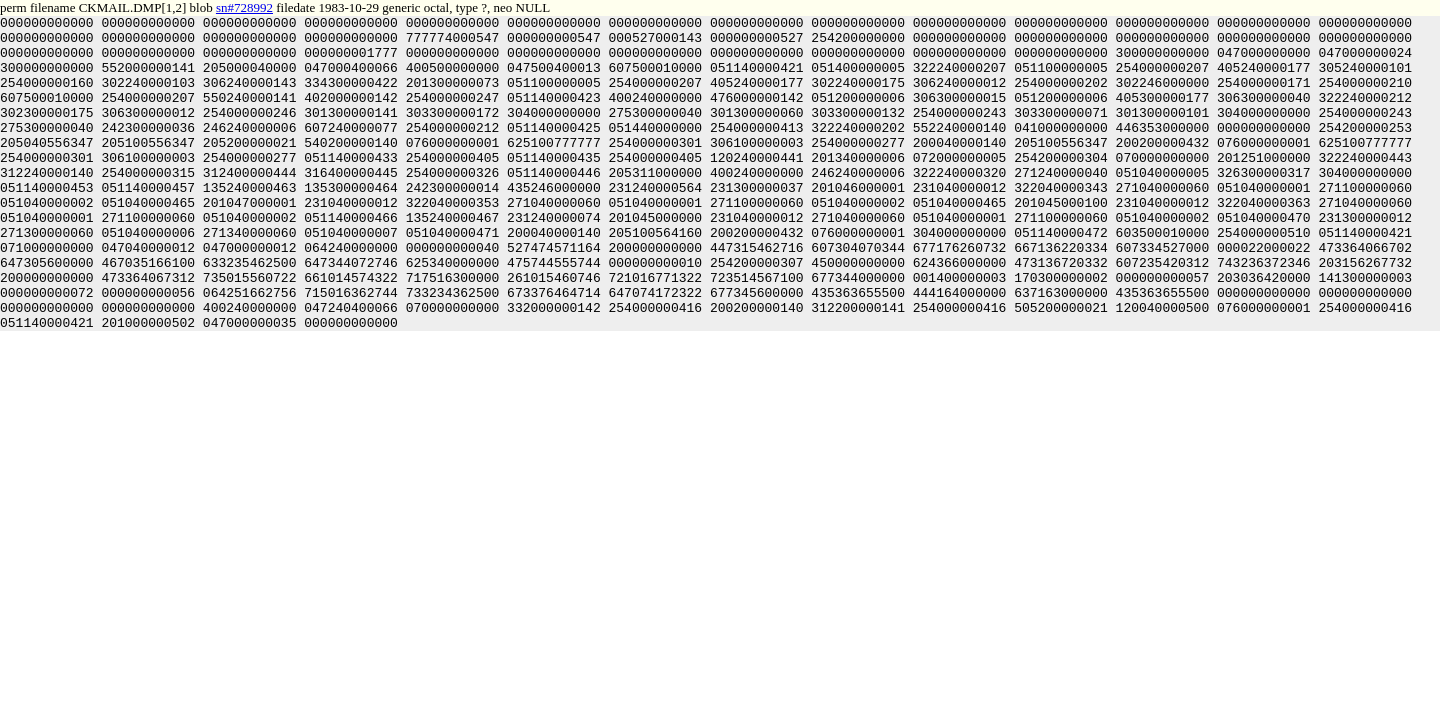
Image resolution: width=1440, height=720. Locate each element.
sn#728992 (244, 7)
